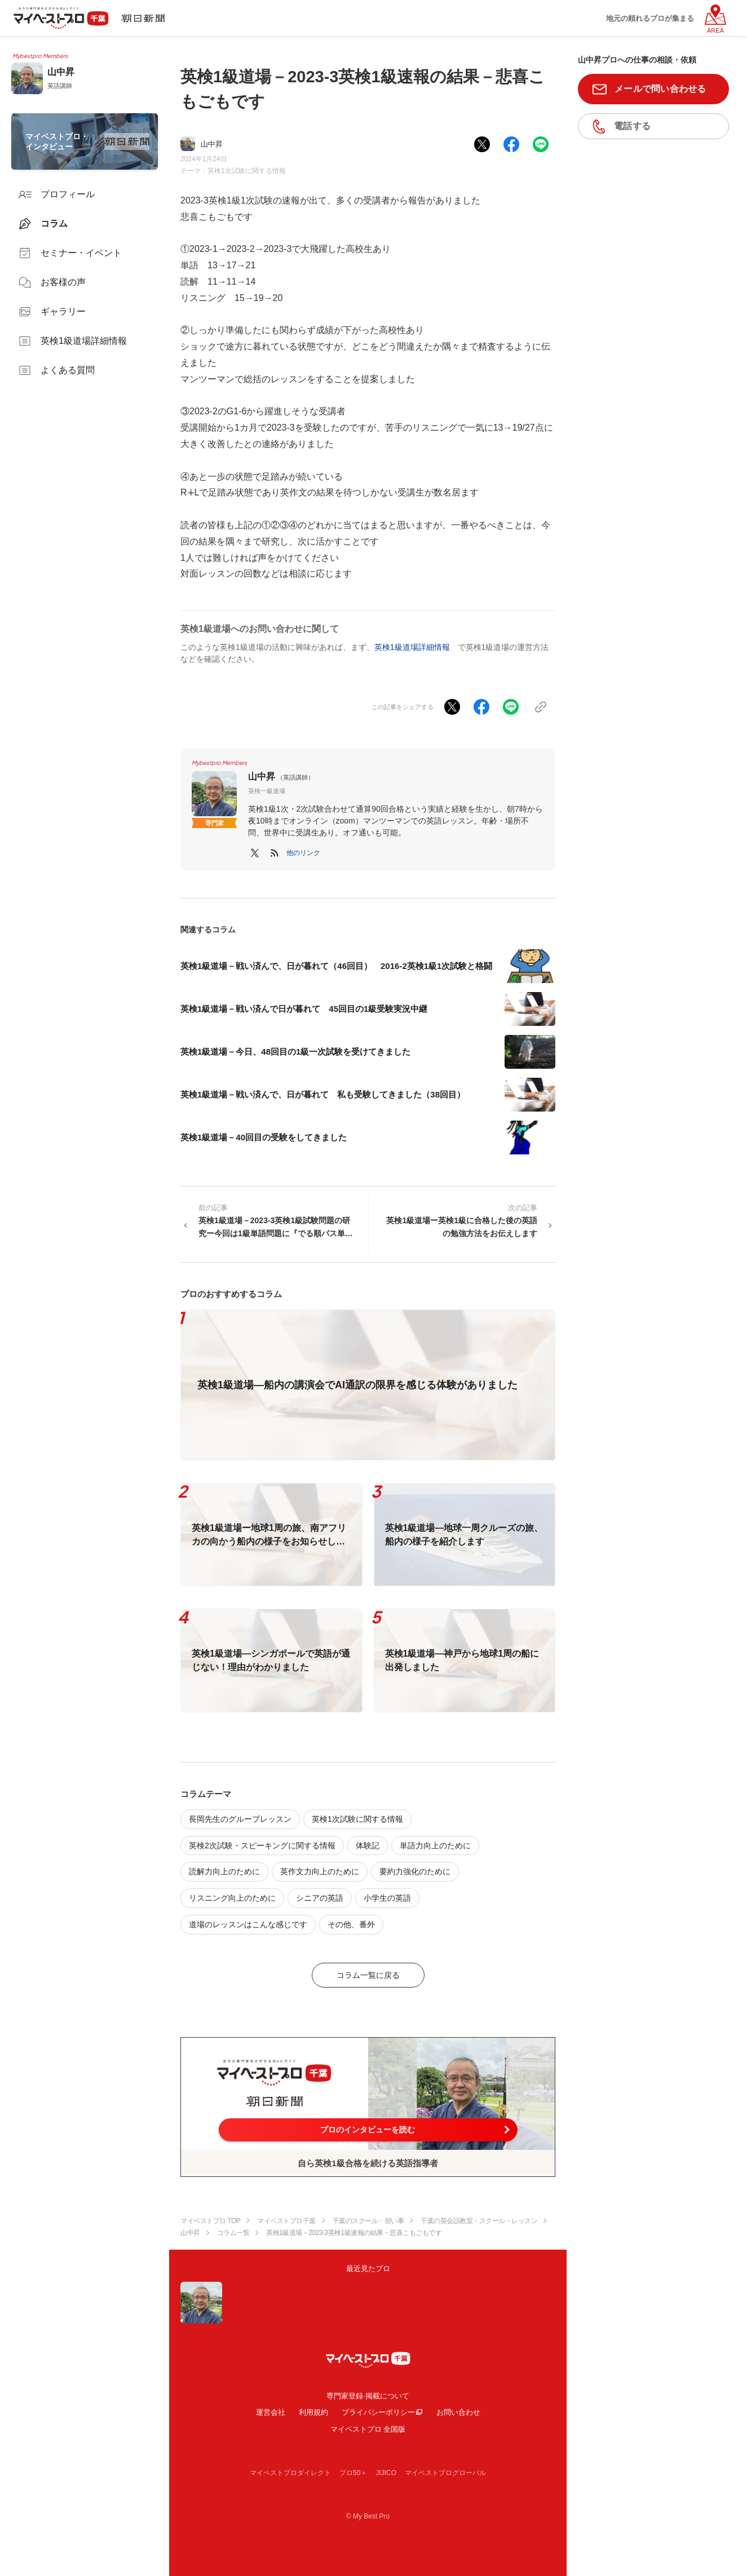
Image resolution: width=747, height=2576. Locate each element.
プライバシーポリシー (378, 2412)
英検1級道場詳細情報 (412, 647)
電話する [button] (632, 126)
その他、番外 (351, 1924)
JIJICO (385, 2473)
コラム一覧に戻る (368, 1975)
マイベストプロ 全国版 (368, 2429)
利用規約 (313, 2412)
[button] (303, 852)
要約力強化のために (414, 1871)
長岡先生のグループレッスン (240, 1818)
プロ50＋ (353, 2473)
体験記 (367, 1845)
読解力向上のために (224, 1871)
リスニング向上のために (232, 1897)
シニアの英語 (319, 1897)
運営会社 (270, 2412)
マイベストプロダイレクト (290, 2473)
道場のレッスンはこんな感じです (248, 1924)
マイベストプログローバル (445, 2473)
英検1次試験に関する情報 (246, 171)
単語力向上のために (435, 1845)
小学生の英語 (387, 1897)
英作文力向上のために (319, 1871)
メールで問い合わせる (660, 89)
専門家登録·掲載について (367, 2396)
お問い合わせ (458, 2412)
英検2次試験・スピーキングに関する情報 (262, 1845)
